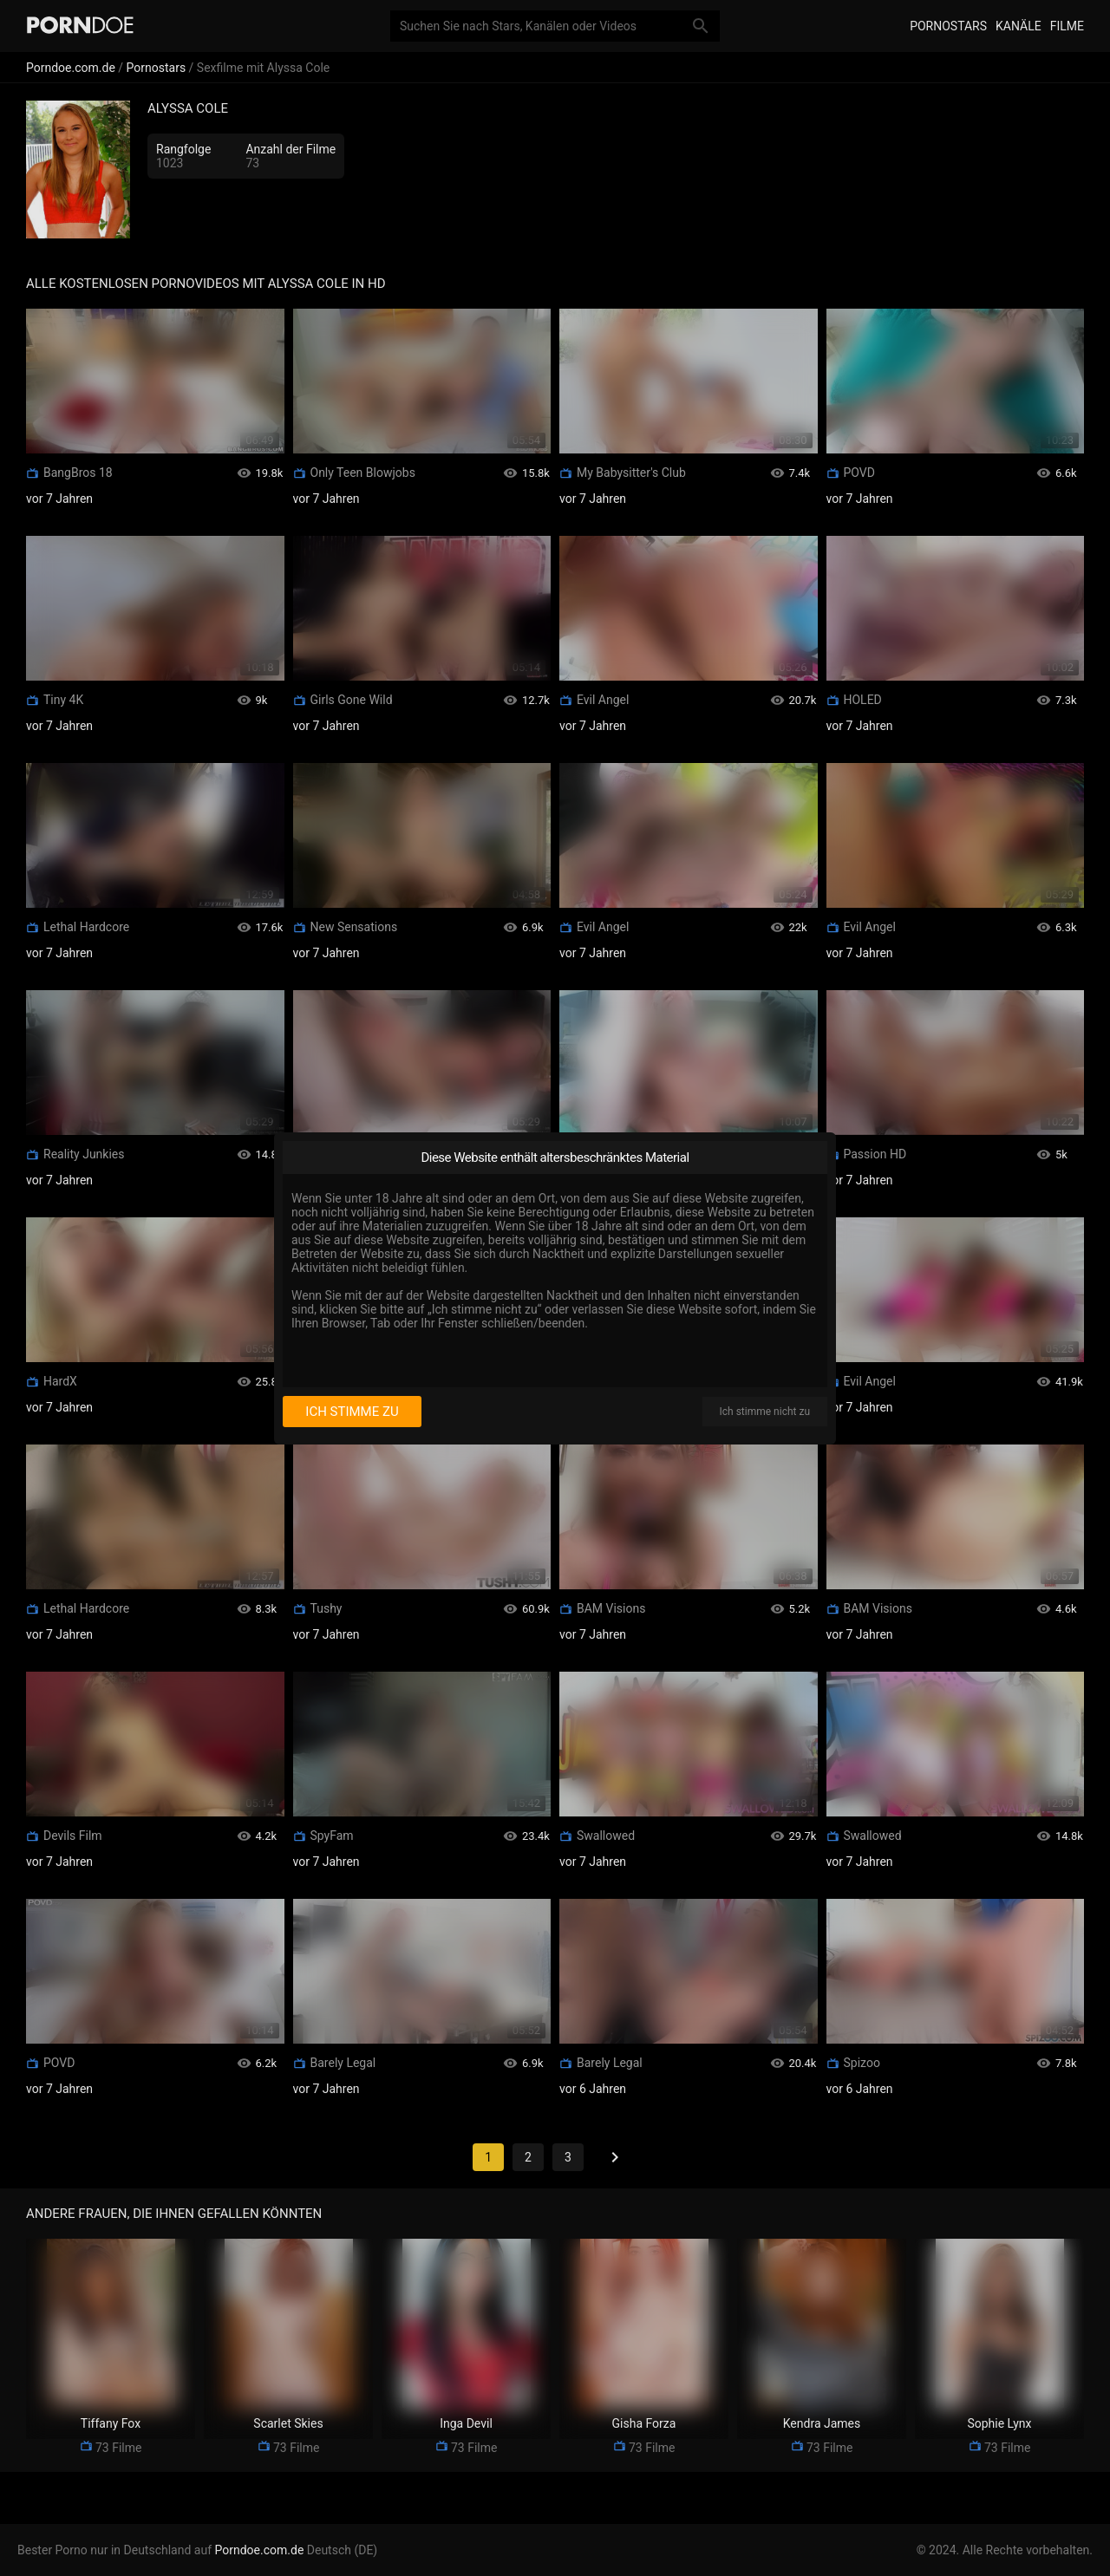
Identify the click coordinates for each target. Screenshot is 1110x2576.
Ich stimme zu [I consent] (351, 1411)
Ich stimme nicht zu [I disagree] (765, 1411)
